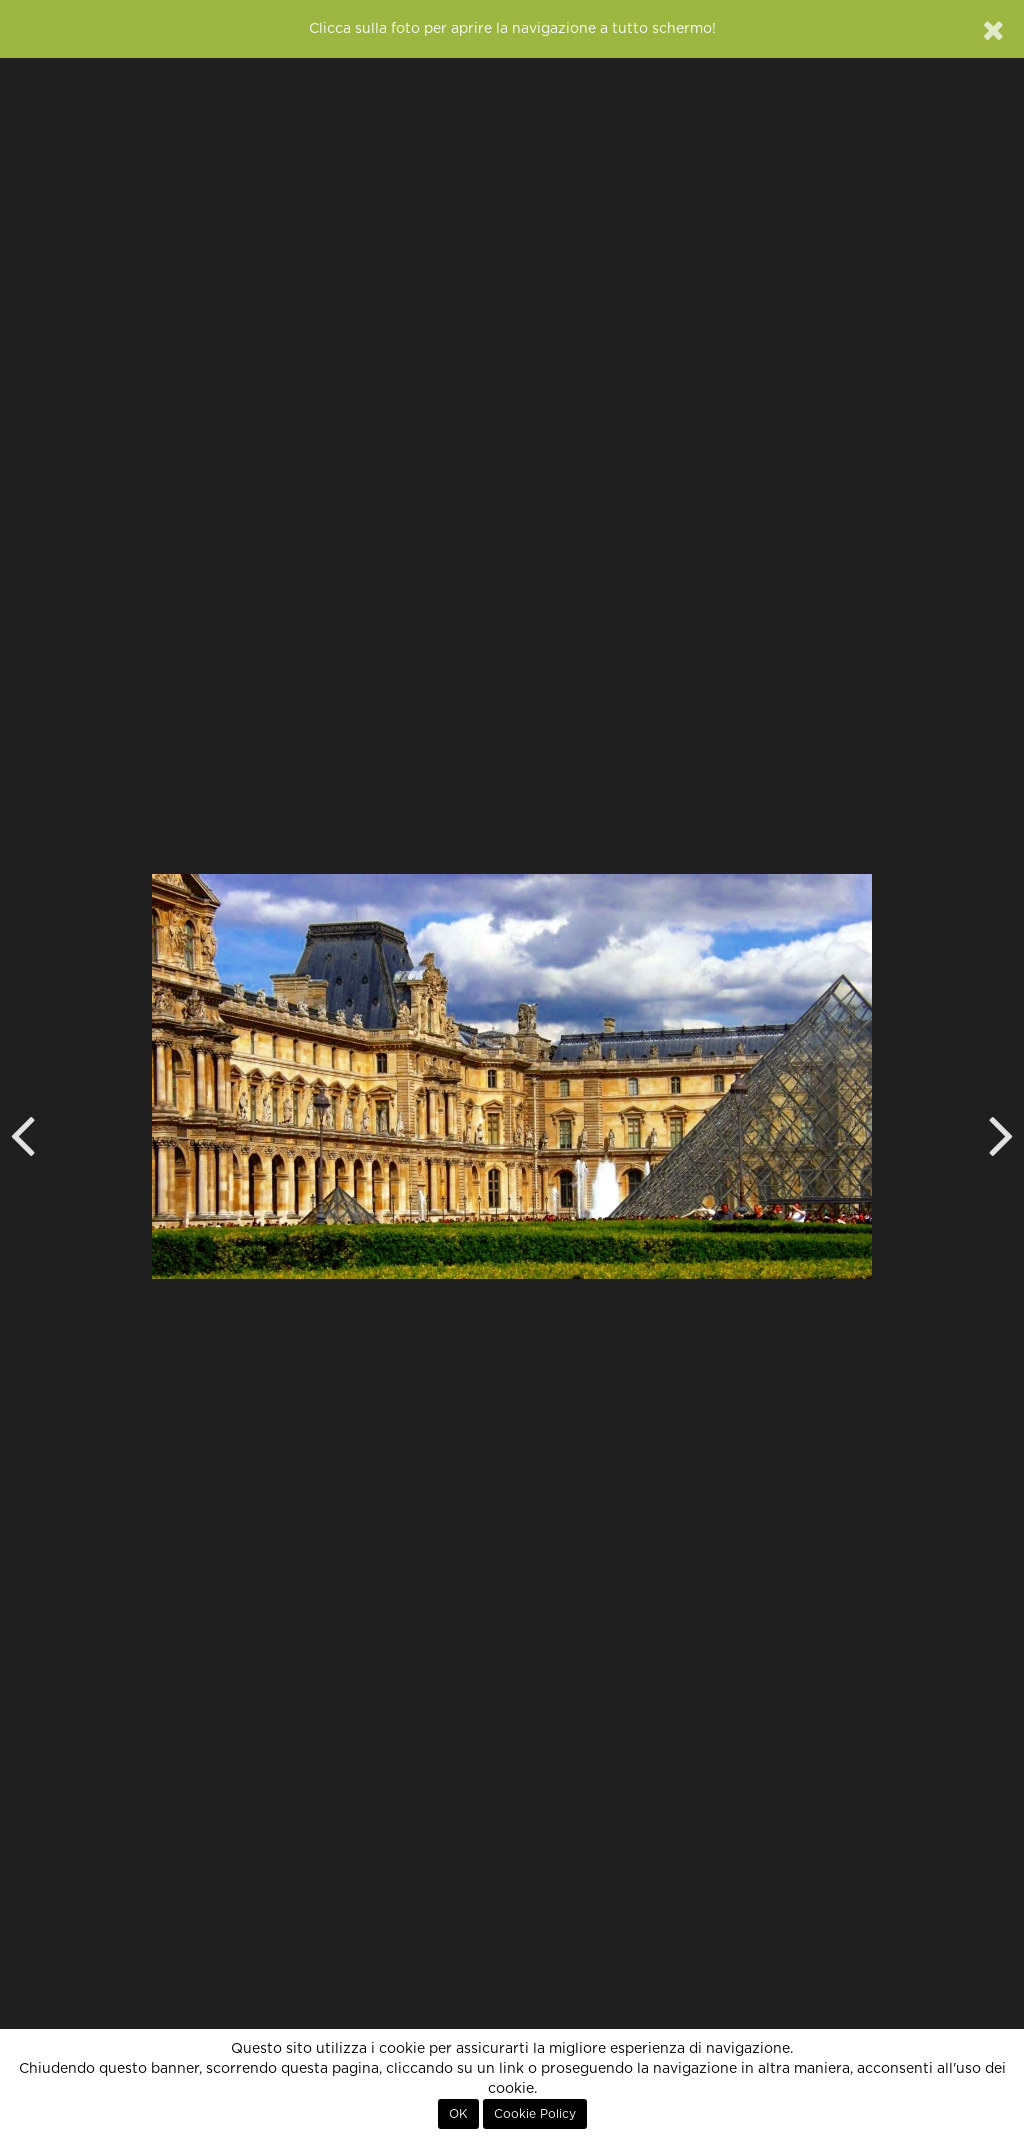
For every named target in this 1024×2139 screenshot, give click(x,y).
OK (458, 2114)
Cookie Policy (535, 2114)
